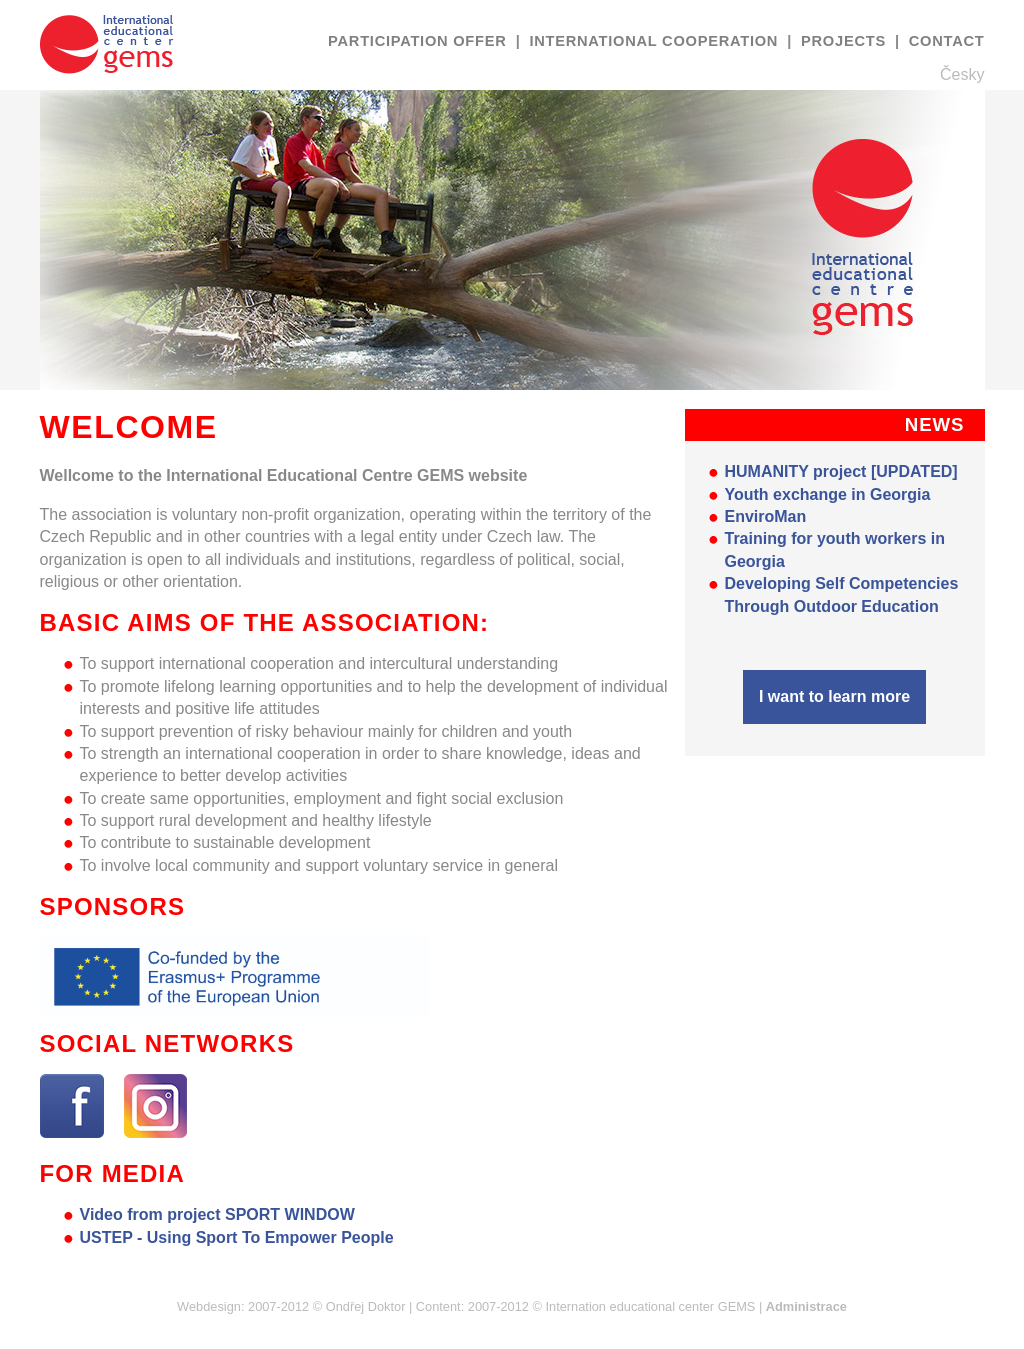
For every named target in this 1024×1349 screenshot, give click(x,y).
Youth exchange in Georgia (828, 494)
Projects (846, 41)
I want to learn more (834, 696)
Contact (947, 41)
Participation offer (419, 41)
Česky (962, 74)
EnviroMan (766, 516)
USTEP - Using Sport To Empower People (237, 1237)
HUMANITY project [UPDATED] (841, 471)
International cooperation (656, 41)
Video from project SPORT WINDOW (217, 1214)
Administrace (806, 1306)
